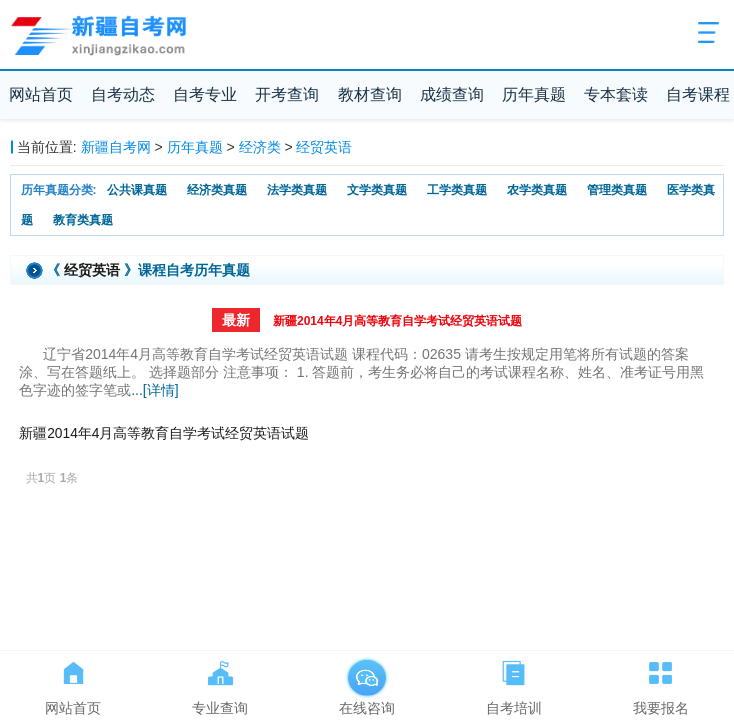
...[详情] (154, 390)
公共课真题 (137, 190)
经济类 (260, 147)
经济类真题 (217, 190)
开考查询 (287, 94)
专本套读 (616, 94)
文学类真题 (377, 190)
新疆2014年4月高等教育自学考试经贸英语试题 (397, 321)
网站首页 (41, 94)
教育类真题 (83, 220)
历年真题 (534, 94)
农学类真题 (537, 190)
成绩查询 (452, 94)
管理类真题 (617, 190)
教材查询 (370, 94)
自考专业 (205, 94)
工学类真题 (457, 190)
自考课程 (698, 94)
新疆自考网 (116, 147)
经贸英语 (324, 147)
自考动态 (123, 94)
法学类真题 (297, 190)
